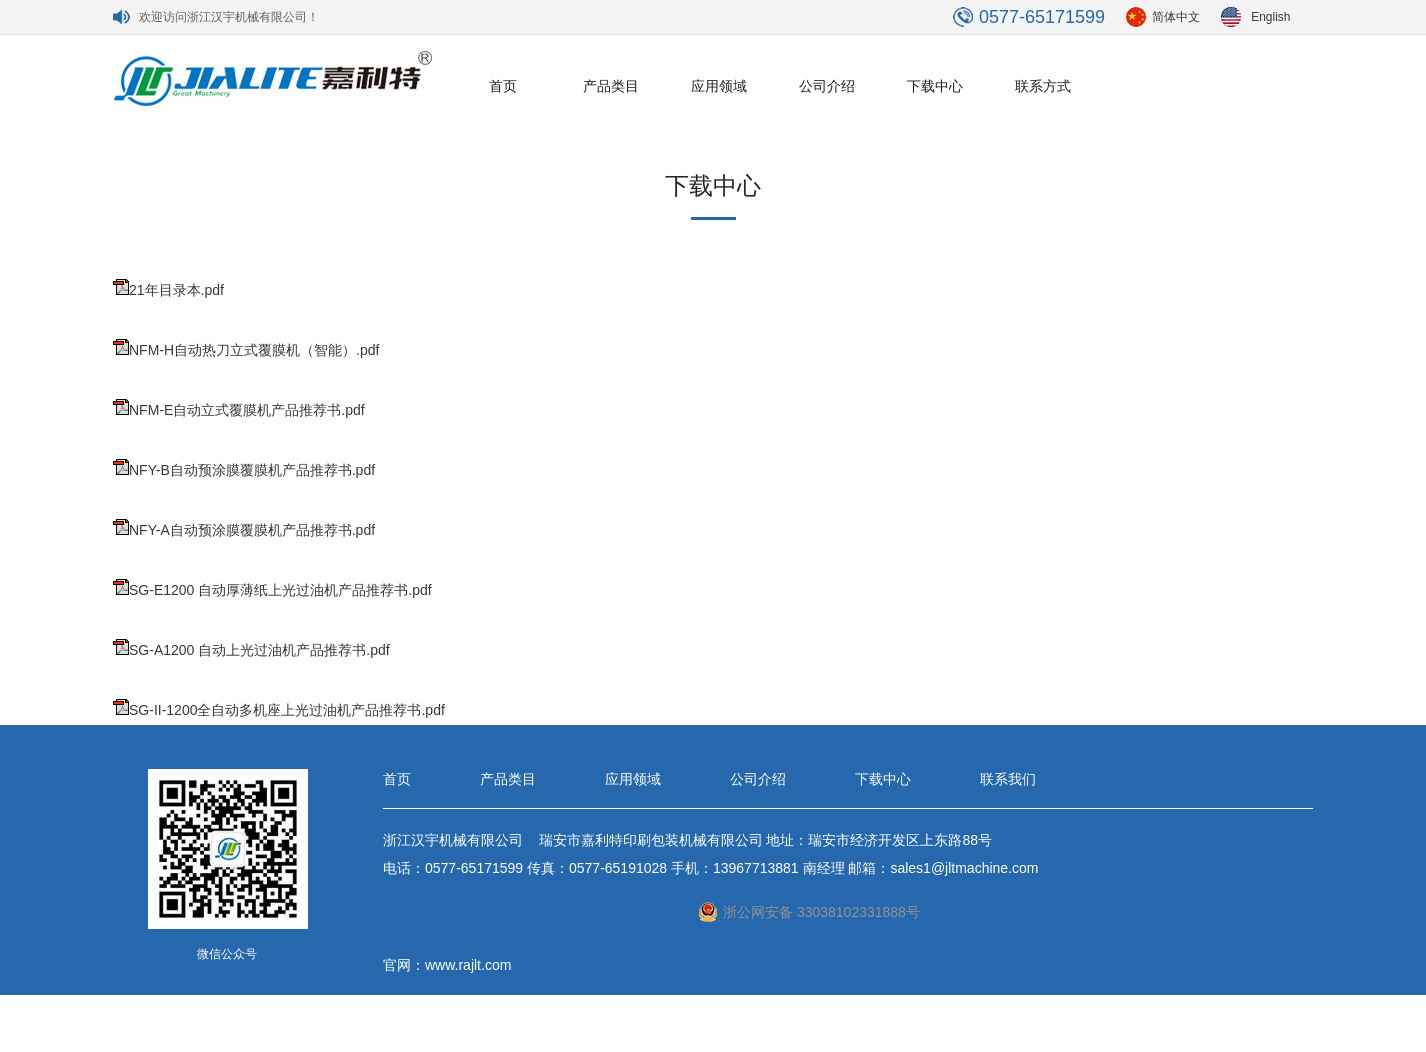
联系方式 (1043, 86)
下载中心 (935, 86)
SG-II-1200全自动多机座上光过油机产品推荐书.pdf (287, 710)
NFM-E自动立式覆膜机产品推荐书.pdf (247, 410)
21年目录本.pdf (176, 290)
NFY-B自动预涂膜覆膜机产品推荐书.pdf (252, 470)
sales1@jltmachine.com (964, 868)
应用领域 (719, 86)
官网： (404, 965)
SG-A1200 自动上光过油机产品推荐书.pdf (259, 650)
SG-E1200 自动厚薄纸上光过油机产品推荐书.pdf (280, 590)
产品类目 (611, 86)
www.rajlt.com (468, 965)
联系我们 (1008, 779)
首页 (503, 86)
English (1270, 17)
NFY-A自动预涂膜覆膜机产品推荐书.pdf (252, 530)
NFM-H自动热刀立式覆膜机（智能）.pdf (254, 350)
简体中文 (1176, 17)
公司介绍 (827, 86)
